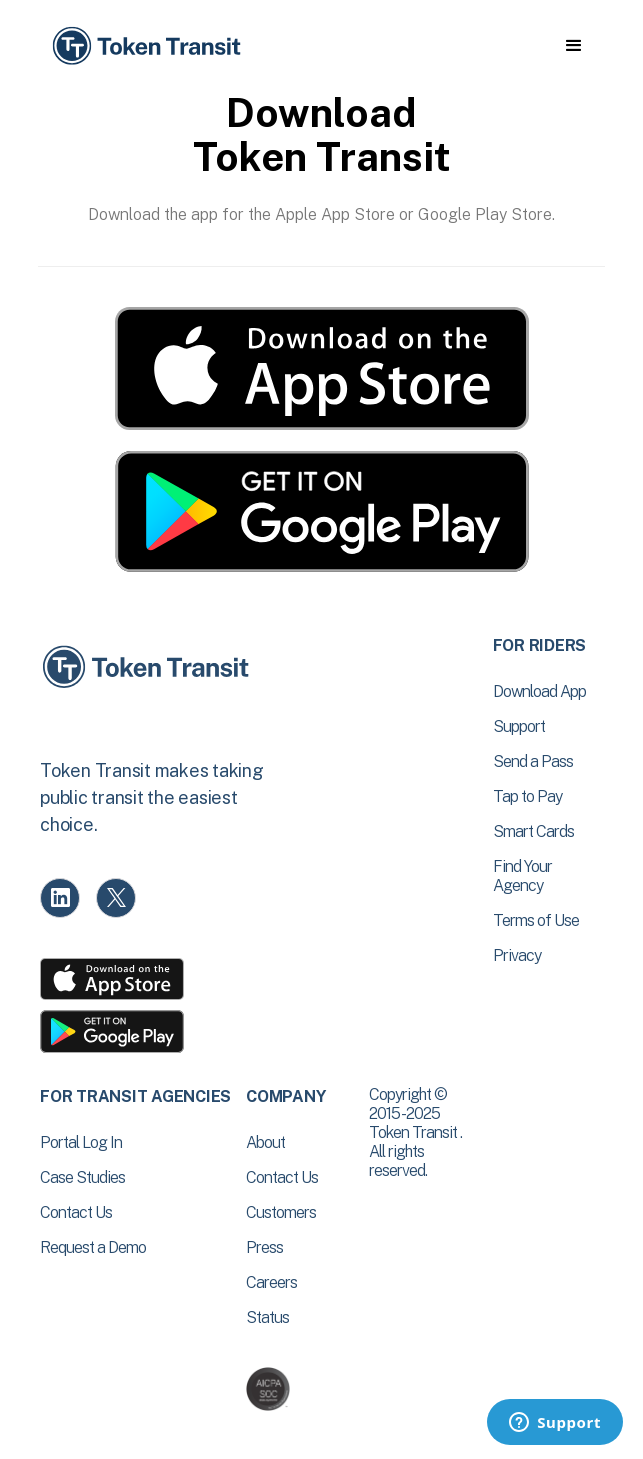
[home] (145, 46)
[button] (573, 46)
